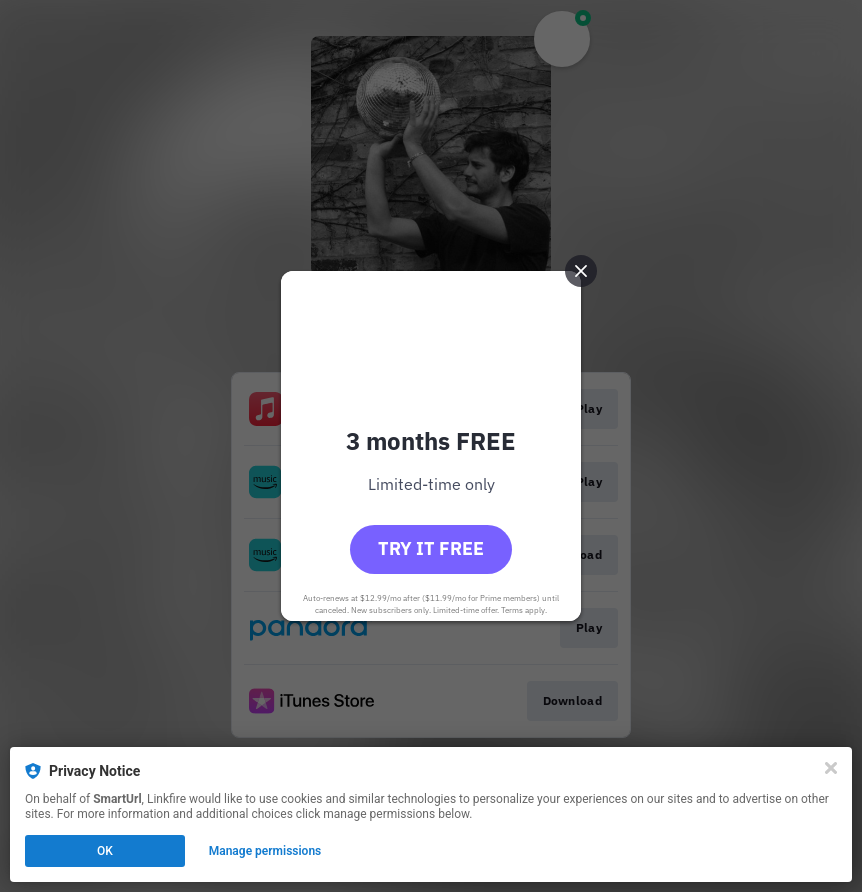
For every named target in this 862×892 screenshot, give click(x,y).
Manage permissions (265, 851)
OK (105, 851)
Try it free (431, 548)
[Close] (831, 768)
